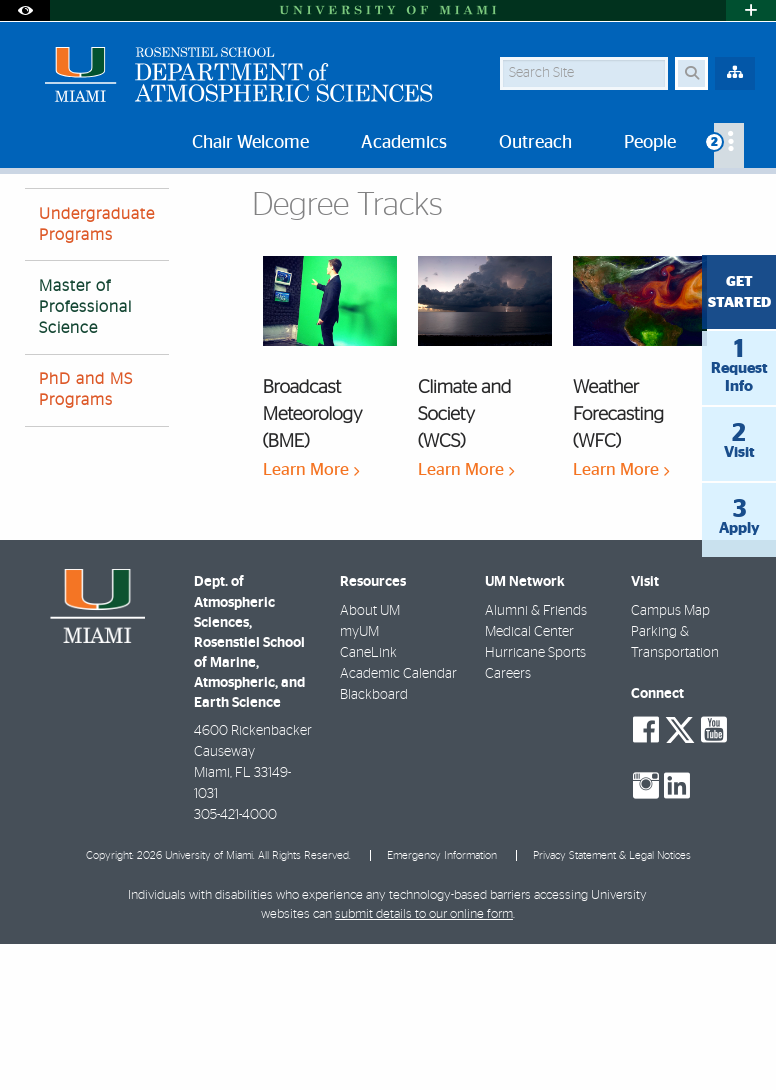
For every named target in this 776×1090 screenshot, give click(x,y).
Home (42, 214)
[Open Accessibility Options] (25, 10)
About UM (370, 757)
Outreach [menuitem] (535, 143)
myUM (359, 778)
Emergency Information (442, 1001)
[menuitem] (729, 145)
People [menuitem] (650, 143)
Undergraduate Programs (97, 370)
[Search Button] (691, 73)
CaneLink (368, 799)
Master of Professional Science (272, 215)
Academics (120, 214)
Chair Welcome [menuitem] (250, 143)
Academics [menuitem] (404, 143)
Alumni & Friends (536, 757)
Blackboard (374, 841)
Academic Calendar (398, 820)
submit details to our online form (424, 1060)
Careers (508, 820)
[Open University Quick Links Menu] (751, 10)
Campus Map (670, 757)
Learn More (311, 615)
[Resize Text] (704, 202)
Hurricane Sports (535, 799)
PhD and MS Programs (86, 535)
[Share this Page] (743, 203)
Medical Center (529, 778)
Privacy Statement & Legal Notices (612, 1001)
